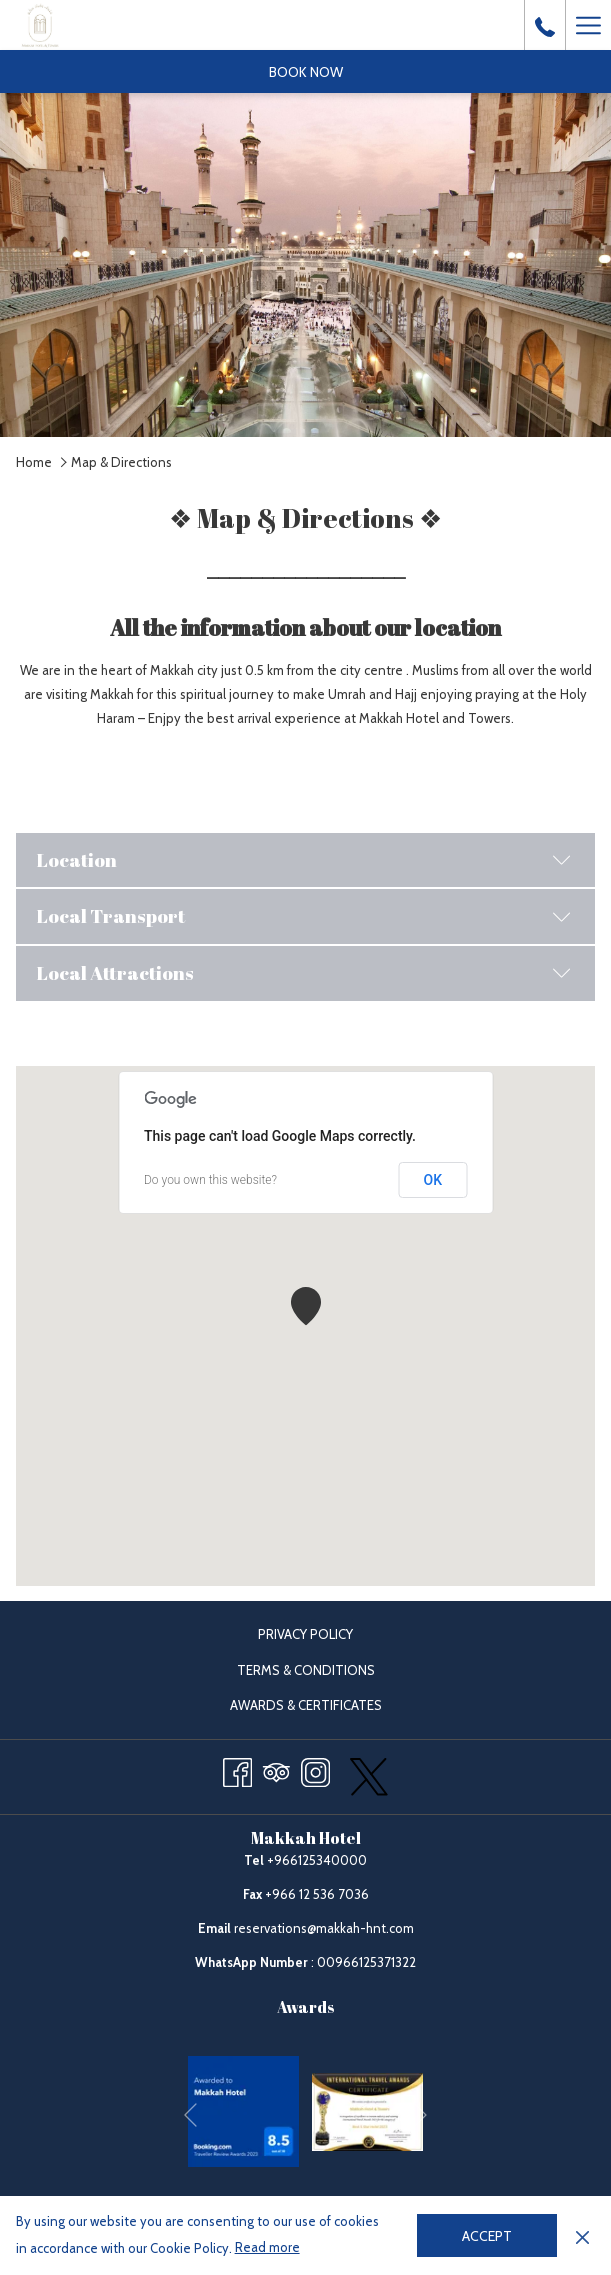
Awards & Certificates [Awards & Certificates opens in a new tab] (327, 1706)
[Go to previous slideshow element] (190, 2115)
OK (433, 1180)
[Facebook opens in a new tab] (237, 1769)
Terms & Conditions (306, 1670)
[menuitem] (305, 1634)
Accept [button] (487, 2236)
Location (303, 860)
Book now (306, 72)
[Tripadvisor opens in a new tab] (276, 1769)
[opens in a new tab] (243, 2110)
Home (34, 462)
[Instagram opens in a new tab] (315, 1769)
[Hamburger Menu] (588, 25)
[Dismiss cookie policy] (582, 2235)
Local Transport (303, 916)
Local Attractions (303, 973)
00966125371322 (366, 1962)
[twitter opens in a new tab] (369, 1773)
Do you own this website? (210, 1180)
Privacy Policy (305, 1634)
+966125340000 (317, 1860)
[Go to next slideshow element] (420, 2115)
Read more (267, 2247)
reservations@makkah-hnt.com (324, 1928)
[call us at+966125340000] (545, 25)
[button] (306, 1306)
